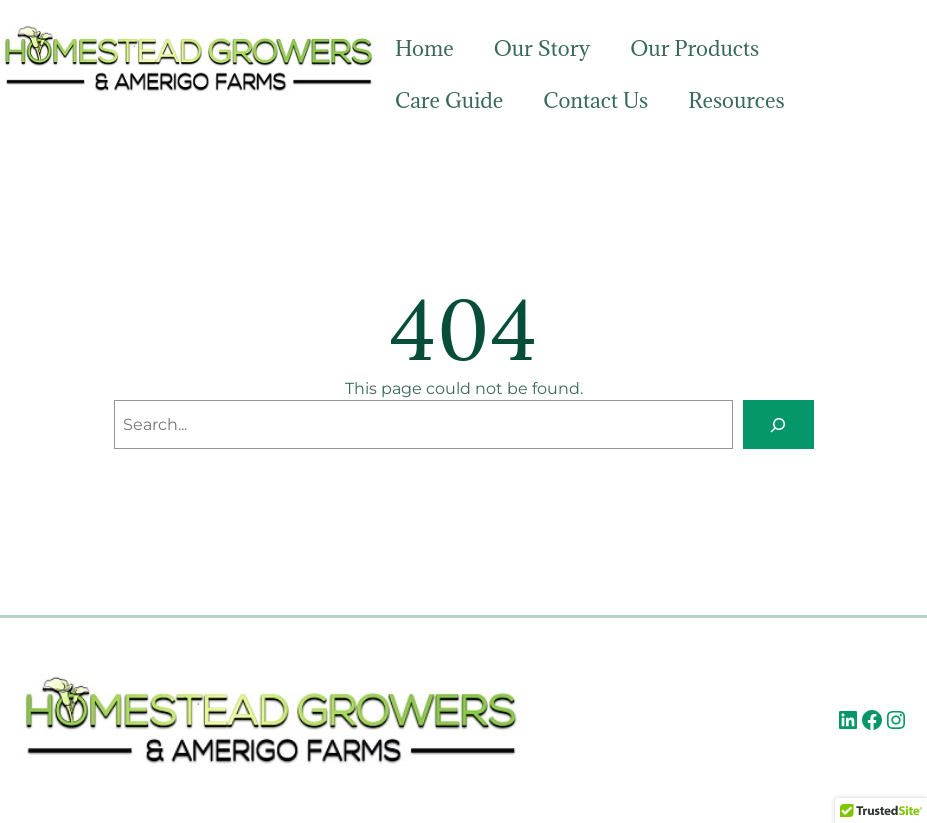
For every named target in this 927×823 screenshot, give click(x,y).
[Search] (778, 424)
